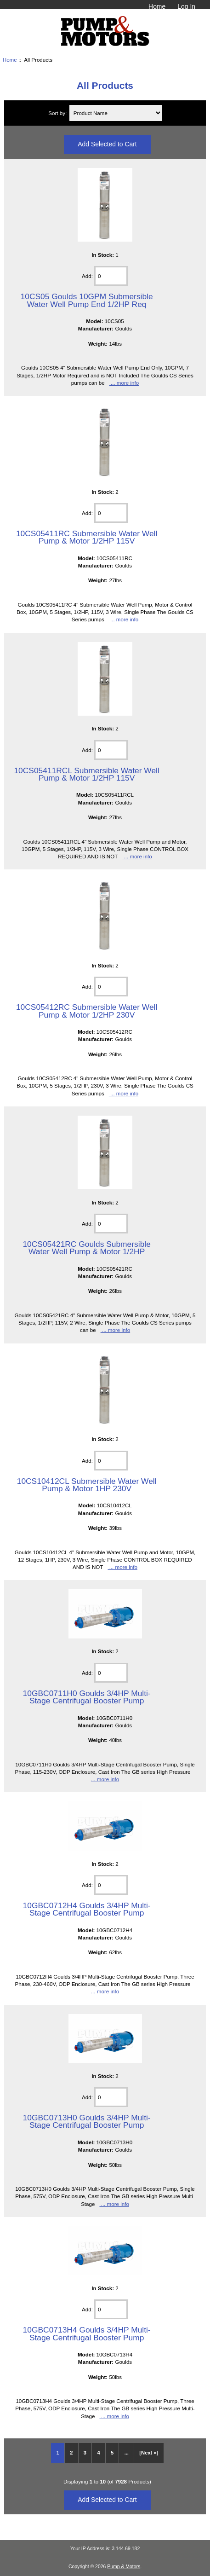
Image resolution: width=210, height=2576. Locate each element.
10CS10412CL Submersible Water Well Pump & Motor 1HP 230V (87, 1484)
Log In (186, 6)
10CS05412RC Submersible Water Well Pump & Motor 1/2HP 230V (86, 1010)
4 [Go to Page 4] (98, 2452)
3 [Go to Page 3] (85, 2452)
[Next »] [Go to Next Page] (148, 2452)
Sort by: (58, 113)
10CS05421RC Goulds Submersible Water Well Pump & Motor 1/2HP (86, 1247)
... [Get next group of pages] (127, 2452)
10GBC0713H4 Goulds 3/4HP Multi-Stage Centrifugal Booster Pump (87, 2333)
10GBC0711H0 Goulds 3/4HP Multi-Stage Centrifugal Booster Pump (87, 1697)
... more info (124, 383)
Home (156, 6)
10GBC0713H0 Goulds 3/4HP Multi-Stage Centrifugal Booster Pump (87, 2121)
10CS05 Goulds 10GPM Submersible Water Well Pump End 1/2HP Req (87, 300)
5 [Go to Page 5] (112, 2452)
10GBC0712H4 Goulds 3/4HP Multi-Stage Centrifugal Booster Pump (87, 1909)
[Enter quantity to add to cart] (111, 276)
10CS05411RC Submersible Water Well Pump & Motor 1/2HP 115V (86, 537)
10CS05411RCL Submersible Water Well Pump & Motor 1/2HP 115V (86, 774)
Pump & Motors (123, 2566)
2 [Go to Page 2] (71, 2452)
